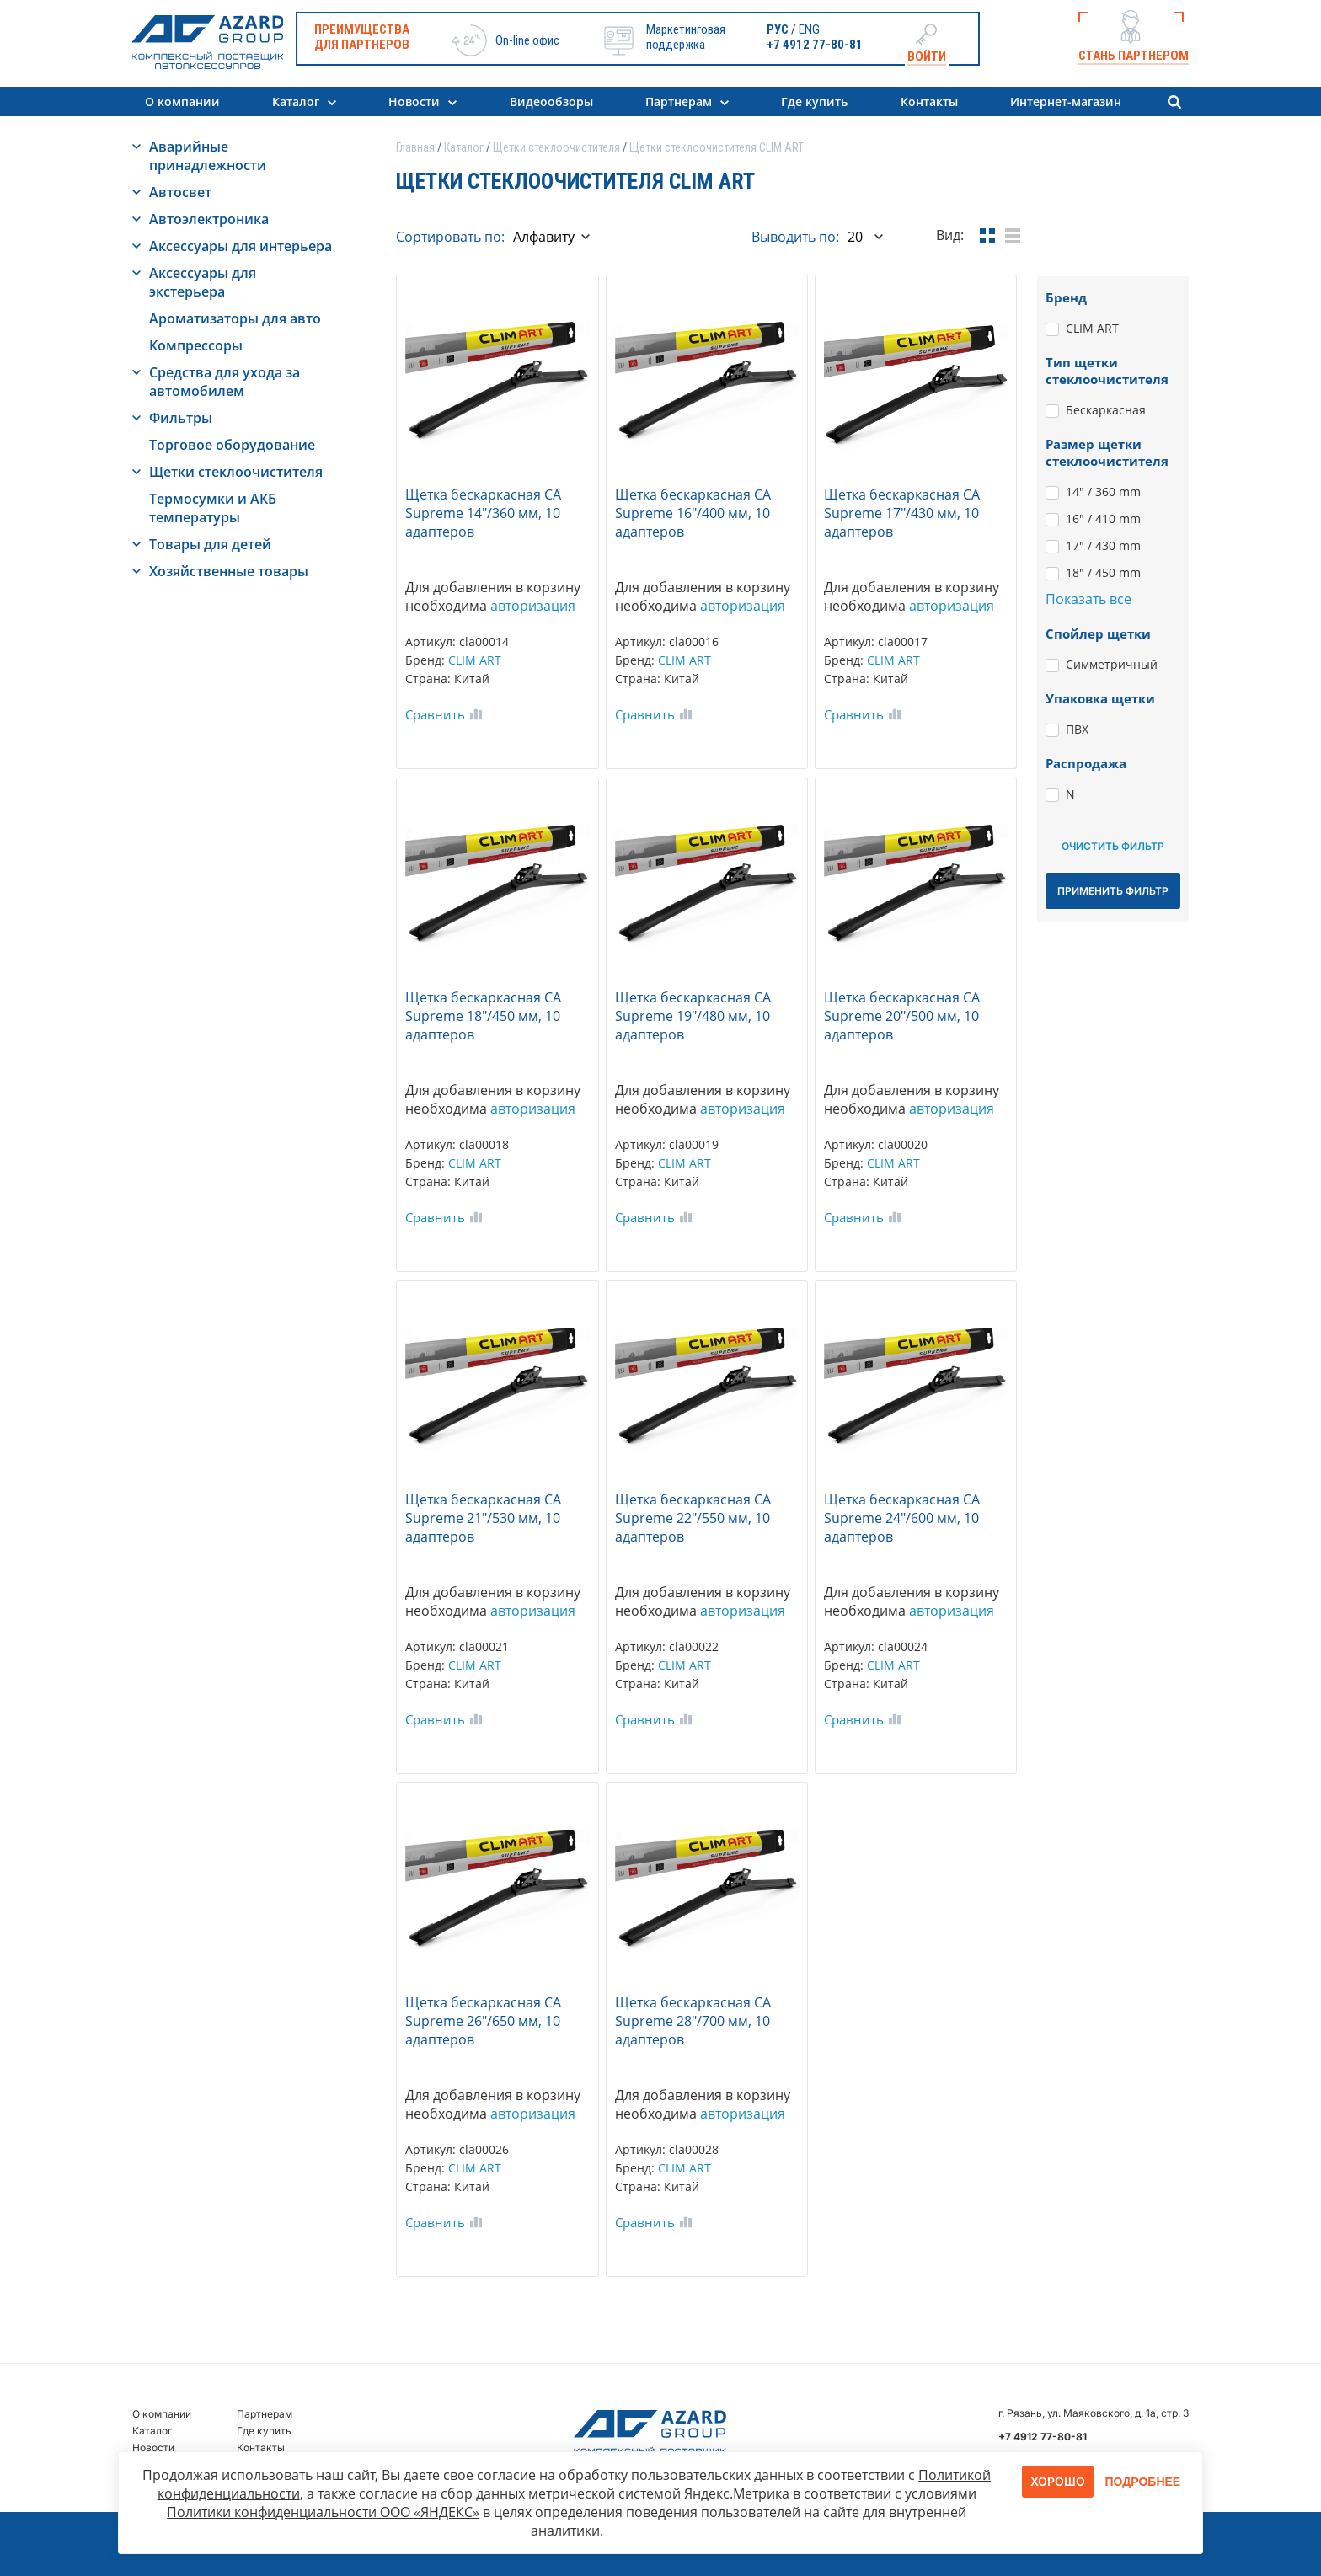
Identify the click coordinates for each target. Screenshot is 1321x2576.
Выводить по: (795, 236)
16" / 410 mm (1103, 518)
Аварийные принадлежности (207, 155)
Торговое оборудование (232, 445)
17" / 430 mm (1103, 545)
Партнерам (678, 102)
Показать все (1088, 599)
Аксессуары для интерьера (240, 246)
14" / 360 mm (1103, 492)
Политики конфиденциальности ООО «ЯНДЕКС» (323, 2512)
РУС (778, 29)
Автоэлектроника (209, 219)
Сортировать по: (450, 236)
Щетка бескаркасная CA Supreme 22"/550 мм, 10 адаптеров (693, 1518)
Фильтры (180, 418)
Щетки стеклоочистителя (236, 471)
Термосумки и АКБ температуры (212, 507)
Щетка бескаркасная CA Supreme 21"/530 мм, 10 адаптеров (483, 1518)
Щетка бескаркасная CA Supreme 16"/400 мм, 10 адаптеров (693, 513)
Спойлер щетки (1098, 633)
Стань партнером (1133, 55)
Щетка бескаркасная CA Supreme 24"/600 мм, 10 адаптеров (902, 1518)
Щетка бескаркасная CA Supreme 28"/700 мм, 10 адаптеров (693, 2021)
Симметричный (1112, 664)
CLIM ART (474, 660)
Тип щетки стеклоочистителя (1107, 370)
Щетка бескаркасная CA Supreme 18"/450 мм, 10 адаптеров (483, 1016)
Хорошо (1057, 2481)
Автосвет (180, 192)
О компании (182, 102)
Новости (414, 102)
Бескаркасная (1106, 410)
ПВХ (1077, 729)
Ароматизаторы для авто (235, 318)
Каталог (295, 102)
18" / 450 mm (1103, 572)
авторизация (532, 605)
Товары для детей (210, 544)
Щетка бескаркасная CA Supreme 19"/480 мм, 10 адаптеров (693, 1016)
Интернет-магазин (1065, 102)
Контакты (929, 102)
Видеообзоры (551, 102)
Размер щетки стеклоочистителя (1107, 452)
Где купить (814, 102)
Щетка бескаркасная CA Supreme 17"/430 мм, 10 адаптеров (902, 513)
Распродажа (1086, 763)
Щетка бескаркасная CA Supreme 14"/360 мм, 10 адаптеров (483, 513)
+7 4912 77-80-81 (815, 44)
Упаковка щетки (1100, 698)
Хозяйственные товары (228, 571)
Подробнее (1143, 2481)
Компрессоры (196, 345)
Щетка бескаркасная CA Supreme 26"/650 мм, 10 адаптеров (483, 2021)
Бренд (1066, 297)
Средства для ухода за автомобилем (224, 381)
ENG (809, 29)
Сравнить (435, 714)
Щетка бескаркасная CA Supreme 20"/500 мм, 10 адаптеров (902, 1016)
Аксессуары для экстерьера (202, 282)
